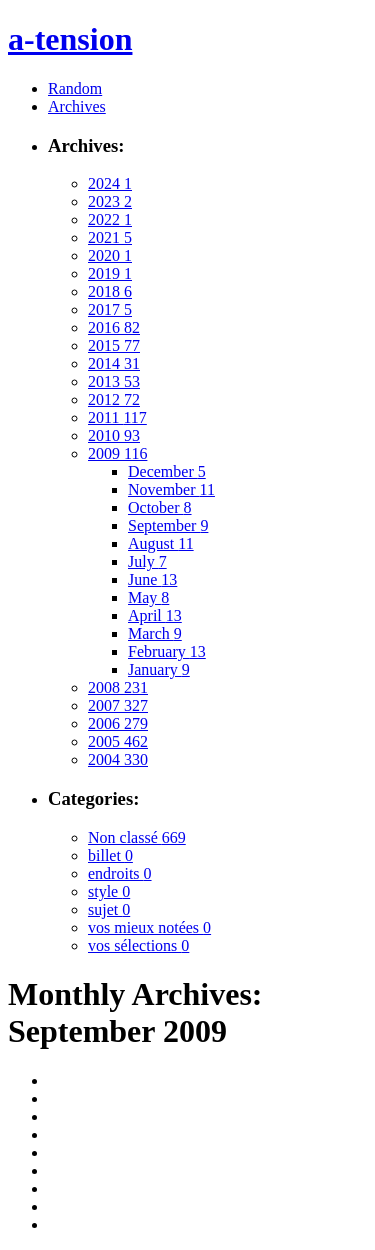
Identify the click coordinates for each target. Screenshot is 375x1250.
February (167, 651)
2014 (114, 363)
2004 (118, 759)
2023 (110, 201)
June (152, 579)
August (161, 543)
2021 (110, 237)
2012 (114, 399)
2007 (118, 705)
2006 (118, 723)
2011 (117, 417)
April (155, 615)
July (147, 561)
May (148, 597)
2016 (114, 327)
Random (75, 88)
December (167, 471)
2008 (118, 687)
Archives (77, 106)
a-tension (70, 39)
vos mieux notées (149, 927)
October (160, 507)
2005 (118, 741)
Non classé (137, 837)
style (109, 891)
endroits (120, 873)
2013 (114, 381)
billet (110, 855)
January (159, 669)
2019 (110, 273)
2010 (114, 435)
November (171, 489)
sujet (109, 909)
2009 (117, 453)
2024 (110, 183)
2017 (110, 309)
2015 (114, 345)
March (155, 633)
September (168, 525)
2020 (110, 255)
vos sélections (138, 945)
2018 (110, 291)
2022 (110, 219)
